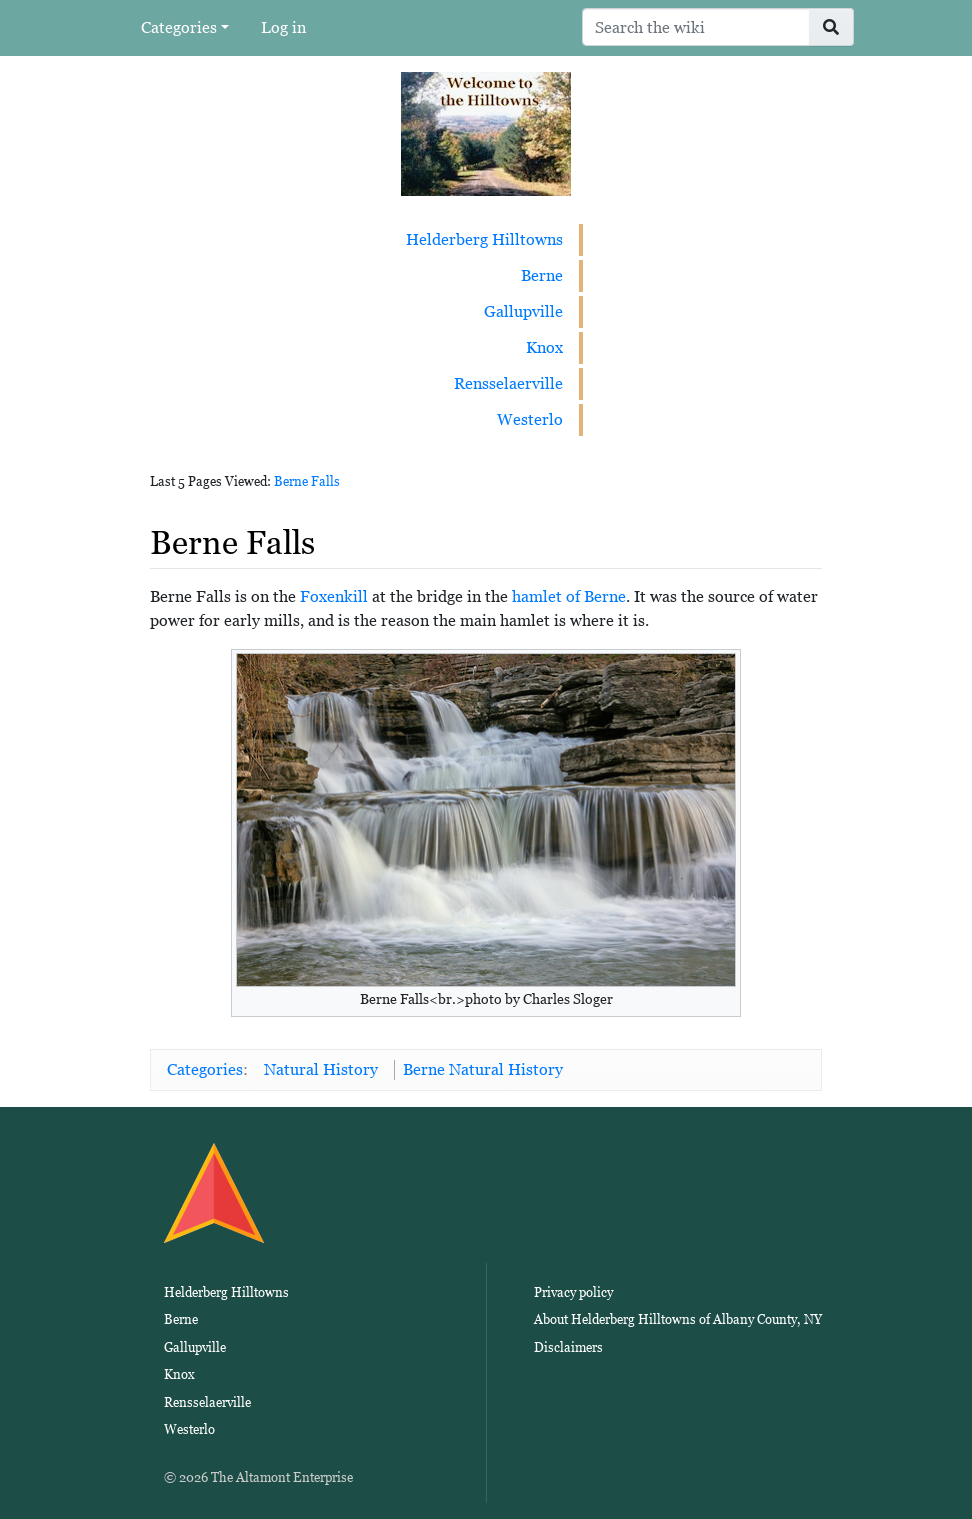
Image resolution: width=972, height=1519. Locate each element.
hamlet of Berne (569, 596)
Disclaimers (568, 1347)
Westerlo (530, 419)
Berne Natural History (483, 1069)
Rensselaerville (508, 383)
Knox (544, 347)
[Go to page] (831, 27)
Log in (283, 27)
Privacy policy (573, 1292)
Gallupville (523, 311)
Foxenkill (334, 596)
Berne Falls (307, 481)
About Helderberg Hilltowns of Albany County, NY (678, 1319)
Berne (542, 275)
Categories (179, 27)
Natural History (321, 1069)
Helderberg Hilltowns (484, 239)
